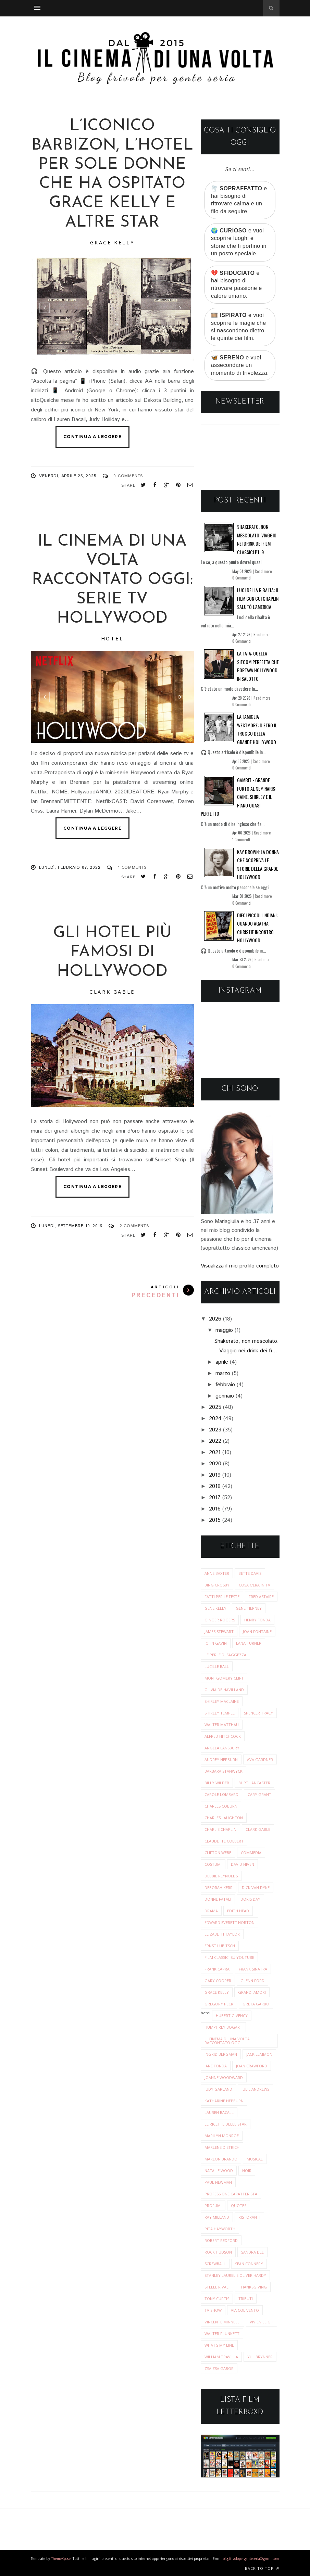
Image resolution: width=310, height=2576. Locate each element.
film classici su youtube (229, 1957)
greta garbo (256, 2003)
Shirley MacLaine (221, 1701)
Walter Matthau (221, 1724)
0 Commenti (241, 578)
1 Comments (132, 867)
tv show (213, 2310)
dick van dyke (256, 1887)
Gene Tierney (249, 1608)
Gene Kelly (215, 1608)
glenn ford (252, 1980)
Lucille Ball (216, 1666)
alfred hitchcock (222, 1736)
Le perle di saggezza (225, 1654)
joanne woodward (223, 2077)
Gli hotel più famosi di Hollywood (112, 952)
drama (211, 1910)
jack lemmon (259, 2054)
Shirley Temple (219, 1713)
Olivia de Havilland (224, 1689)
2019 (215, 1475)
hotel (112, 638)
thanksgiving (253, 2287)
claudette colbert (224, 1841)
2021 (215, 1452)
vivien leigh (261, 2321)
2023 (215, 1430)
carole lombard (221, 1794)
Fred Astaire (261, 1596)
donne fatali (217, 1899)
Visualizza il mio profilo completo (240, 1266)
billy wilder (216, 1782)
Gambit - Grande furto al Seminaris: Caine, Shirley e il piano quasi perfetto (238, 796)
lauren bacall (219, 2112)
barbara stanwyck (223, 1771)
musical (255, 2158)
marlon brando (220, 2158)
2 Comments (134, 1226)
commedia (251, 1852)
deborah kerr (218, 1887)
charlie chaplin (220, 1829)
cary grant (259, 1794)
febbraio (225, 1385)
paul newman (218, 2182)
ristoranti (249, 2217)
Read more (263, 571)
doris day (250, 1899)
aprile (221, 1362)
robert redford (221, 2240)
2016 (215, 1509)
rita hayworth (219, 2228)
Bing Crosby (217, 1584)
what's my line (219, 2345)
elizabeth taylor (222, 1934)
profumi (213, 2205)
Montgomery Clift (224, 1678)
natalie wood (218, 2170)
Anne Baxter (216, 1573)
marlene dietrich (221, 2147)
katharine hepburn (224, 2100)
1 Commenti (241, 839)
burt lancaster (254, 1782)
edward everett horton (229, 1922)
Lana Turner (248, 1643)
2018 (215, 1486)
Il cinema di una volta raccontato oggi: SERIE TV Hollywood (112, 580)
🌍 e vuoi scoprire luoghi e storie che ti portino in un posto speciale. (238, 242)
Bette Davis (249, 1573)
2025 (215, 1407)
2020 (215, 1464)
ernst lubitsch (219, 1945)
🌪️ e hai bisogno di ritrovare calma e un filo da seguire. (239, 200)
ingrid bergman (220, 2054)
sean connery (249, 2263)
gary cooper (217, 1980)
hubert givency (232, 2015)
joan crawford (251, 2065)
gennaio (224, 1396)
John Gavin (215, 1643)
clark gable (112, 992)
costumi (213, 1864)
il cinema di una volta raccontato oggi (227, 2040)
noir (246, 2170)
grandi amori (252, 1992)
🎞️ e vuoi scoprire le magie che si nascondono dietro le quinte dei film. (238, 326)
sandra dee (252, 2252)
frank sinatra (253, 1969)
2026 (215, 1319)
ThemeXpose (61, 2558)
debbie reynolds (221, 1875)
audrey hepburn (221, 1759)
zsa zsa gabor (219, 2368)
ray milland (216, 2217)
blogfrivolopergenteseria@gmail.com (251, 2558)
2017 (215, 1498)
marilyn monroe (221, 2135)
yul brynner (260, 2356)
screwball (215, 2263)
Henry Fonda (257, 1619)
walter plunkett (221, 2333)
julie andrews (255, 2089)
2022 (215, 1441)
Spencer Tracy (258, 1713)
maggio (224, 1330)
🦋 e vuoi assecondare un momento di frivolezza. (240, 365)
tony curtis (216, 2298)
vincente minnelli (222, 2321)
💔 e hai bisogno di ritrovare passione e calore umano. (236, 284)
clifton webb (218, 1852)
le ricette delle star (225, 2124)
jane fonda (215, 2065)
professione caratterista (230, 2193)
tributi (245, 2298)
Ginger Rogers (219, 1619)
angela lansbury (221, 1747)
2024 (215, 1419)
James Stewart (219, 1631)
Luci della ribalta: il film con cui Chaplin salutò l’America (258, 598)
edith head (238, 1910)
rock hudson (218, 2252)
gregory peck (218, 2003)
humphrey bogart (223, 2027)
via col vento (245, 2310)
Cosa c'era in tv (254, 1584)
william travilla (221, 2356)
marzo (222, 1373)
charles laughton (223, 1817)
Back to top (262, 2568)
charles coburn (220, 1806)
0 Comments (128, 476)
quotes (238, 2205)
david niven (242, 1864)
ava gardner (260, 1759)
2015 (215, 1520)
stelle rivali (217, 2287)
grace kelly (112, 242)
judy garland (218, 2089)
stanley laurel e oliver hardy (235, 2275)
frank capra (217, 1969)
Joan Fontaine (257, 1631)
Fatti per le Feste (221, 1596)
